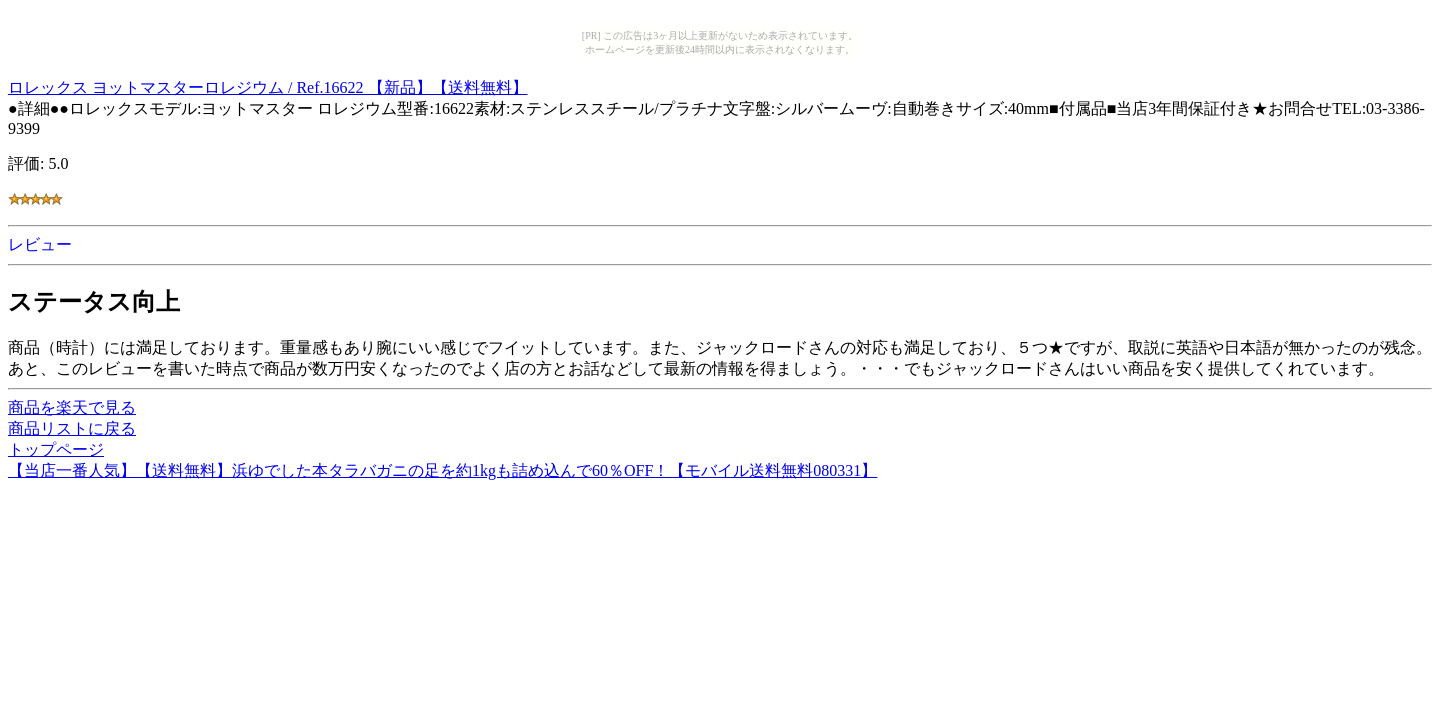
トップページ (56, 449)
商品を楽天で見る (72, 407)
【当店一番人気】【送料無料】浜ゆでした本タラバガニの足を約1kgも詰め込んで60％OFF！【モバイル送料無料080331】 (442, 470)
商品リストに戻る (72, 428)
